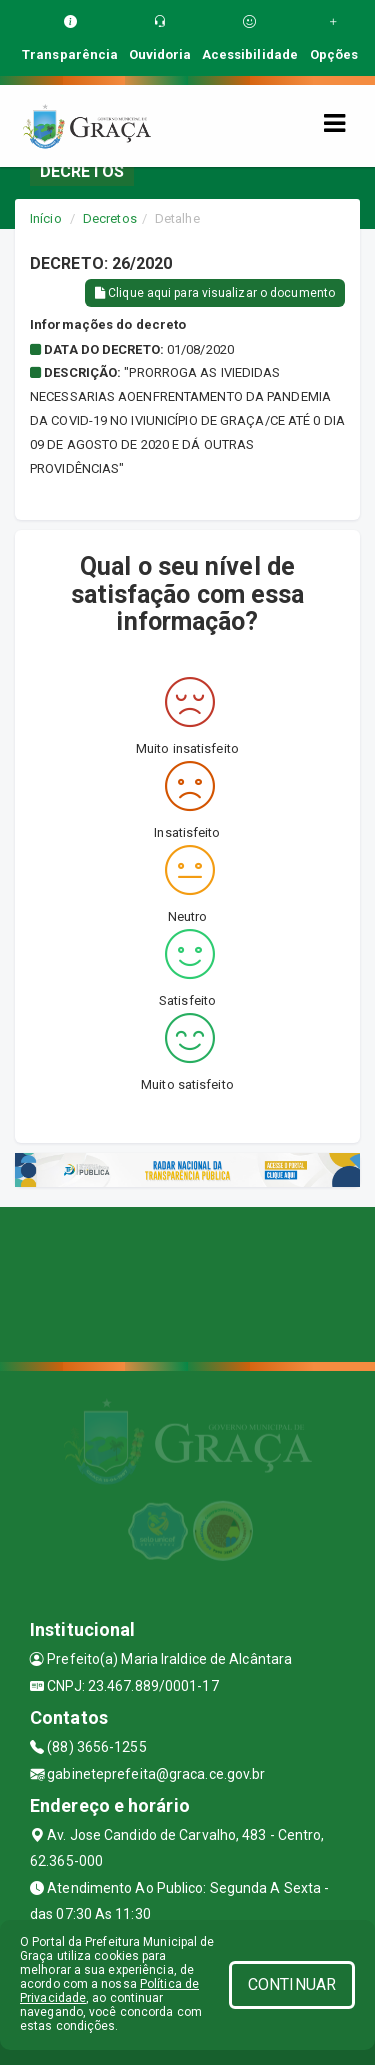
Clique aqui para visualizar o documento (215, 293)
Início (46, 218)
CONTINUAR (292, 1984)
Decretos (110, 218)
